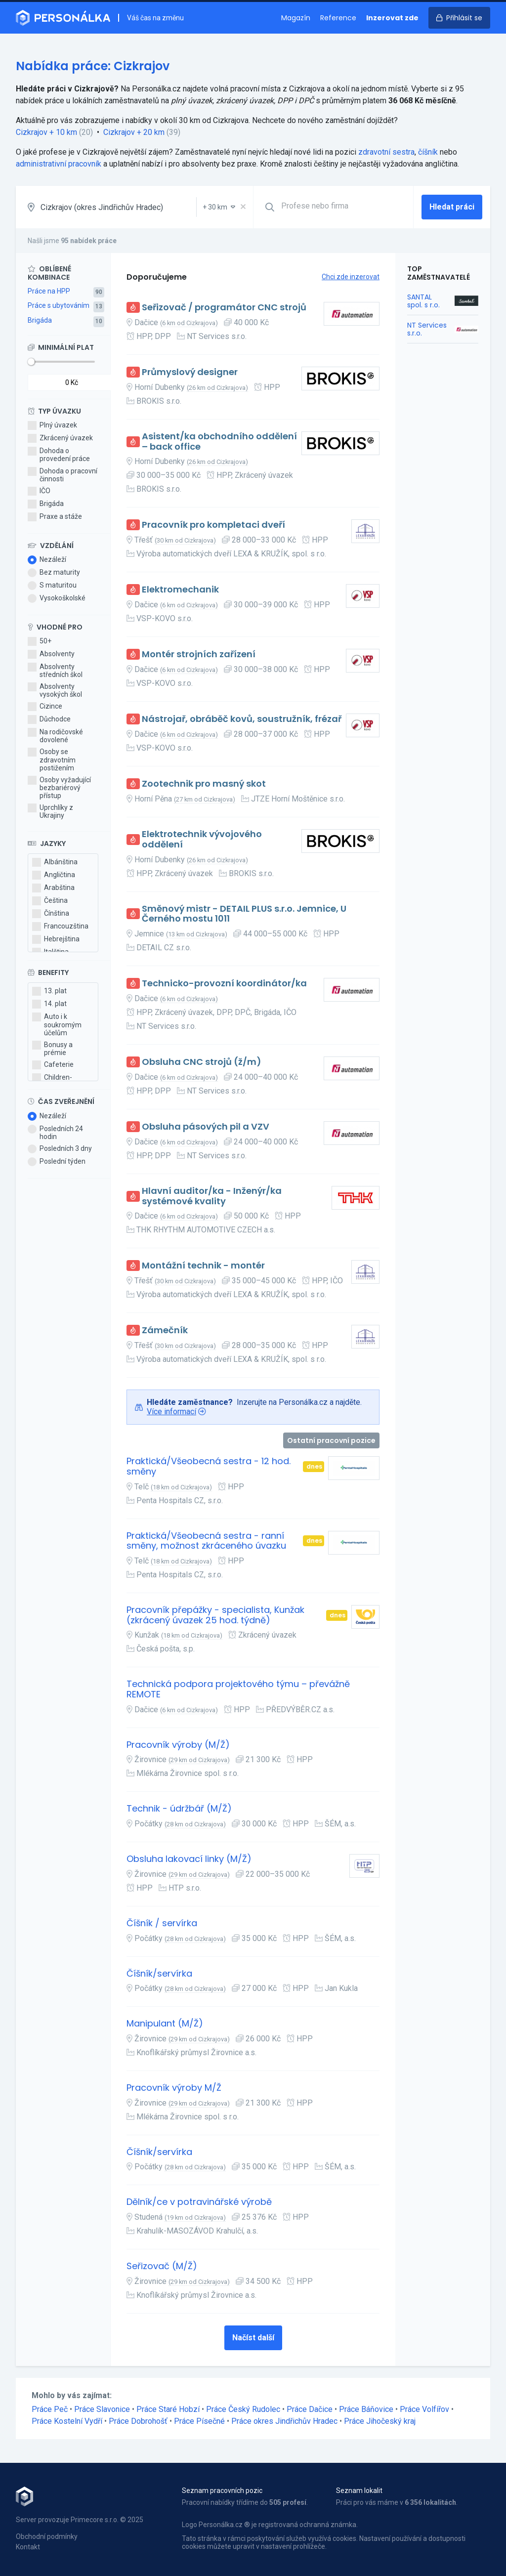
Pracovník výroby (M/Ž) (178, 1745)
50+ (39, 641)
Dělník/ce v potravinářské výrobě (199, 2202)
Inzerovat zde (392, 18)
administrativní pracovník (58, 164)
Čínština (50, 913)
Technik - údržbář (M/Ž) (179, 1809)
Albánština (55, 862)
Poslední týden (56, 1161)
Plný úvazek (52, 425)
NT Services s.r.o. (427, 329)
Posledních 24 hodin (55, 1132)
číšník (428, 152)
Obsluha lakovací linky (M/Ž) (189, 1859)
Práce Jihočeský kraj (380, 2421)
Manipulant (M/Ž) (164, 2024)
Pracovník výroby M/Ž (173, 2088)
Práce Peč (50, 2409)
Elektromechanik (180, 590)
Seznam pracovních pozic (222, 2490)
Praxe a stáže (55, 516)
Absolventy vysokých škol (55, 690)
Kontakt (28, 2547)
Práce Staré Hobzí (168, 2409)
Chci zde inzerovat (351, 277)
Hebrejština (56, 939)
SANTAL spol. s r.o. (423, 301)
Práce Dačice (310, 2409)
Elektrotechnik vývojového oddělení (202, 839)
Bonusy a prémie (52, 1048)
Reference (338, 18)
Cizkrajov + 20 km (134, 132)
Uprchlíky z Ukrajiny (50, 811)
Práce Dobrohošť (138, 2421)
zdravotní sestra (386, 152)
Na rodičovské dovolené (55, 736)
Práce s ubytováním (58, 305)
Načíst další (253, 2337)
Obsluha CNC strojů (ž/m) (201, 1062)
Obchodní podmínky (47, 2536)
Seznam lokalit (359, 2490)
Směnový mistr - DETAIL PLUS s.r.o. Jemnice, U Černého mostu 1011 (244, 914)
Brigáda (40, 320)
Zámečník (165, 1330)
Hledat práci (451, 206)
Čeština (50, 900)
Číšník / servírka (161, 1923)
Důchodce (49, 719)
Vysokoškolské (56, 598)
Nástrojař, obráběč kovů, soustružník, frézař (241, 719)
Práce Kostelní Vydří (67, 2421)
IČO (39, 491)
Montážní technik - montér (203, 1266)
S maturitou (52, 585)
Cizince (45, 706)
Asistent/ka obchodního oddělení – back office (219, 441)
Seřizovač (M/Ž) (161, 2266)
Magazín (295, 18)
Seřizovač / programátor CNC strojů (224, 307)
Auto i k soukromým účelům (57, 1024)
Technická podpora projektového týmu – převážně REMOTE (238, 1689)
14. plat (49, 1004)
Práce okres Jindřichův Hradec (284, 2421)
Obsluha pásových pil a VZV (205, 1127)
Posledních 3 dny (60, 1148)
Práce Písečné (199, 2421)
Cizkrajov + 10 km (46, 132)
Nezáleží (47, 559)
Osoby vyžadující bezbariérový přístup (59, 788)
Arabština (53, 888)
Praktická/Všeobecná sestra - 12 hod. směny (208, 1466)
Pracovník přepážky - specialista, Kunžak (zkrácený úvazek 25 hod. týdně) (215, 1615)
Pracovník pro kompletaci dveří (213, 525)
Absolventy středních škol (55, 670)
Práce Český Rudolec (243, 2409)
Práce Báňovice (366, 2409)
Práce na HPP (49, 291)
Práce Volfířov (424, 2409)
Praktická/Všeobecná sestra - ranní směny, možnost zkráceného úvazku (206, 1541)
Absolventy (51, 654)
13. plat (49, 991)
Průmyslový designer (190, 372)
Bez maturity (54, 572)
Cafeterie (53, 1064)
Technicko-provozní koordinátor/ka (224, 983)
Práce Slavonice (102, 2409)
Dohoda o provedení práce (59, 455)
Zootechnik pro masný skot (204, 784)
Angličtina (53, 875)
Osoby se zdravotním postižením (52, 759)
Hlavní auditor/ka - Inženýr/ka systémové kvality (212, 1196)
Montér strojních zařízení (198, 654)
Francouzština (60, 926)
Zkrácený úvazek (60, 438)
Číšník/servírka (159, 1974)
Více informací (171, 1411)
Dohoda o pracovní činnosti (62, 475)
